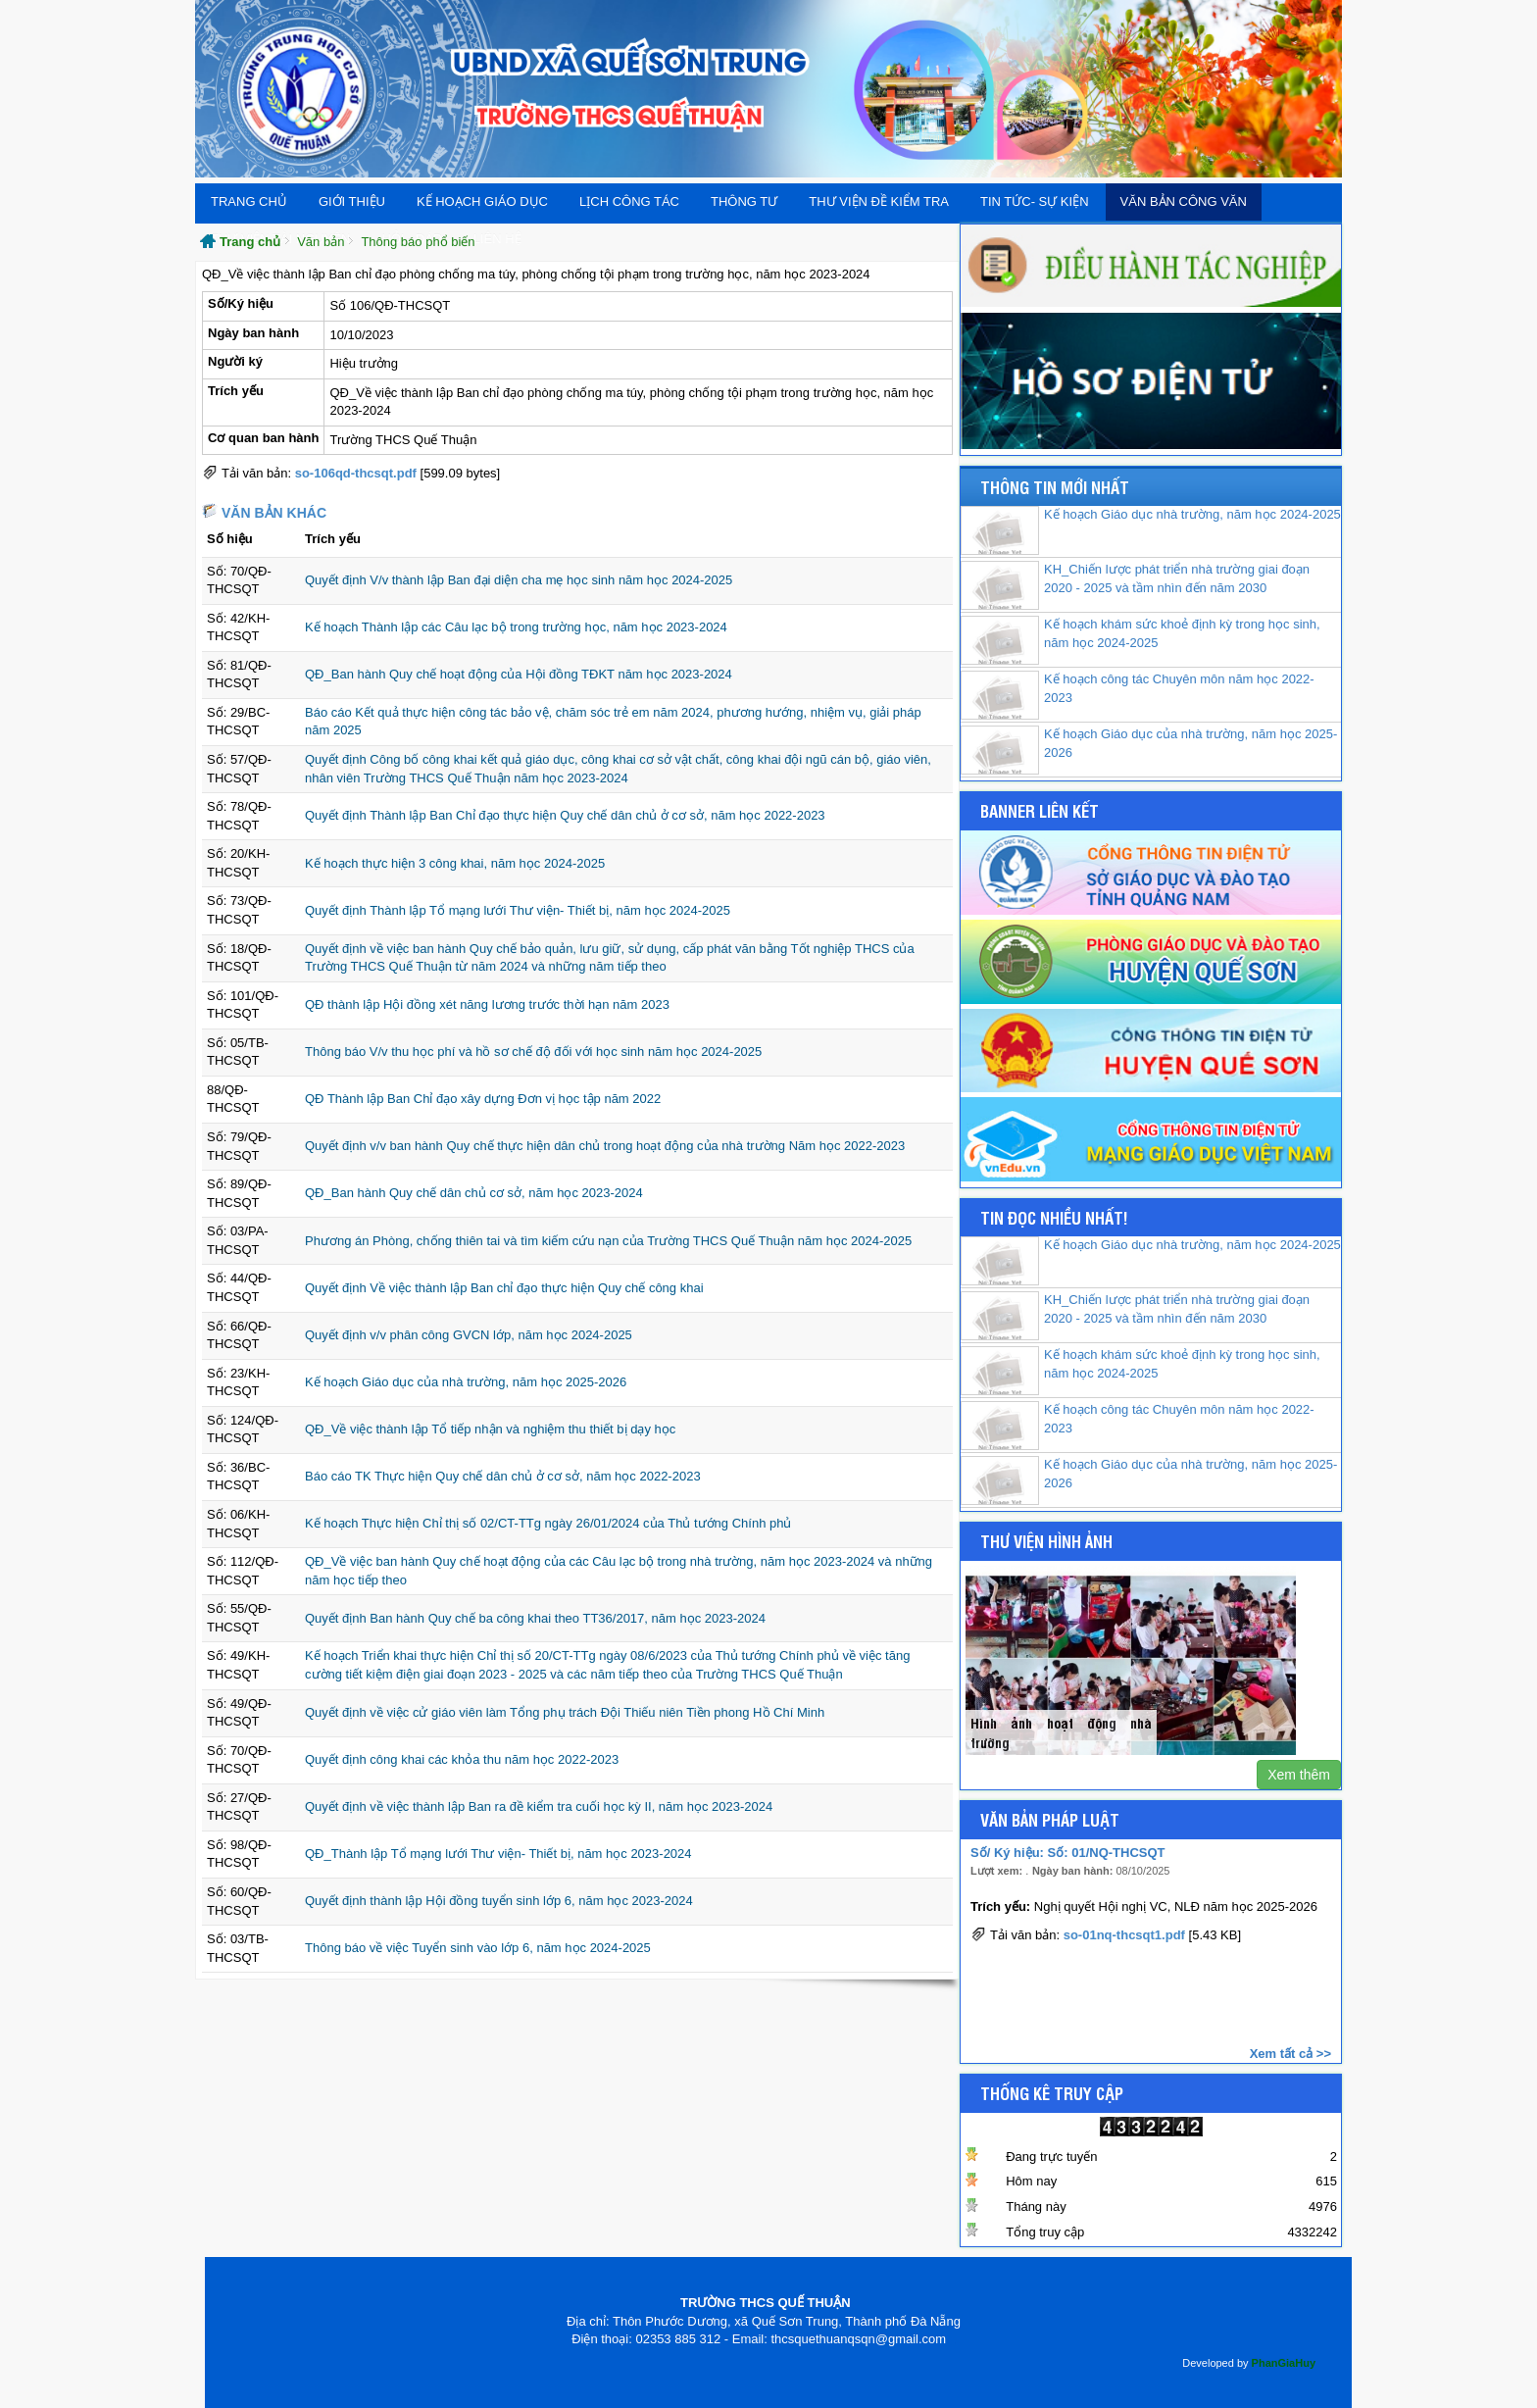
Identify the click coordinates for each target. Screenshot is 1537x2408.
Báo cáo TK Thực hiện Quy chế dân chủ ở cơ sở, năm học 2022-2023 (503, 1476)
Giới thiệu (352, 201)
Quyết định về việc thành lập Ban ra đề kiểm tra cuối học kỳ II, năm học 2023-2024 (538, 1806)
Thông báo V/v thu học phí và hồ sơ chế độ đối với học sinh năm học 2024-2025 (533, 1051)
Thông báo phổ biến (417, 241)
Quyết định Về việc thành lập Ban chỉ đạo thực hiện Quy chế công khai (504, 1287)
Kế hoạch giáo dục (482, 201)
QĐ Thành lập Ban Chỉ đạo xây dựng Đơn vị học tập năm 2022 (483, 1098)
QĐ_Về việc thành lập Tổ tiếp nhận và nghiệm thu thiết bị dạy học (490, 1429)
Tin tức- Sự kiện (1034, 201)
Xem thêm (1298, 1774)
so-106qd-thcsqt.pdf (356, 473)
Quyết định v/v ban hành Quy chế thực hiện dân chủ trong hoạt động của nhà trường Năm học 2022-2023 (605, 1145)
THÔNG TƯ (744, 201)
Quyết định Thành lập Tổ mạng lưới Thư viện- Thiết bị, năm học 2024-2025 (517, 910)
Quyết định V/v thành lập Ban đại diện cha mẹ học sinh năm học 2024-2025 (518, 580)
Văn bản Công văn (1183, 201)
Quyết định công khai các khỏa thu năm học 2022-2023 (462, 1759)
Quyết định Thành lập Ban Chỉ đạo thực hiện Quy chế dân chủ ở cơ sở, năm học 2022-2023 (565, 815)
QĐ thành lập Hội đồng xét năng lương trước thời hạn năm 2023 (487, 1004)
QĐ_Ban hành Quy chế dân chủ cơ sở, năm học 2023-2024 (474, 1192)
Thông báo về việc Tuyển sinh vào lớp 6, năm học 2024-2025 (478, 1947)
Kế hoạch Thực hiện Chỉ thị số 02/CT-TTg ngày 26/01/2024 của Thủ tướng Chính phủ (548, 1523)
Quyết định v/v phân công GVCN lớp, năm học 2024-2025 (468, 1335)
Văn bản (320, 241)
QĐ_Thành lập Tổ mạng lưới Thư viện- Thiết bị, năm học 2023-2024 (498, 1853)
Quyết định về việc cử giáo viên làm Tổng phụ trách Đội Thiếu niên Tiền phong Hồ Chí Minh (564, 1712)
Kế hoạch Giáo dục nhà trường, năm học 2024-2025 (1192, 514)
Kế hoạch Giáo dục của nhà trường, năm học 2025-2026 (465, 1382)
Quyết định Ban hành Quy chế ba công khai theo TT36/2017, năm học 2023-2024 (535, 1618)
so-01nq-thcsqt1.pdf (1124, 1937)
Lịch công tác (629, 201)
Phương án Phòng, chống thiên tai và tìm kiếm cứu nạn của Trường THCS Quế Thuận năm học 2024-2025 (608, 1240)
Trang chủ (249, 201)
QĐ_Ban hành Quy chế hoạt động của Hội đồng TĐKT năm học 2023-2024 (518, 674)
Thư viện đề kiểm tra (879, 201)
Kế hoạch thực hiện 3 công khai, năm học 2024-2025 (455, 863)
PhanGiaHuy (1283, 2363)
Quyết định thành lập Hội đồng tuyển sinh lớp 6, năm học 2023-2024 (499, 1900)
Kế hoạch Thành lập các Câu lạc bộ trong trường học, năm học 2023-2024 (516, 627)
